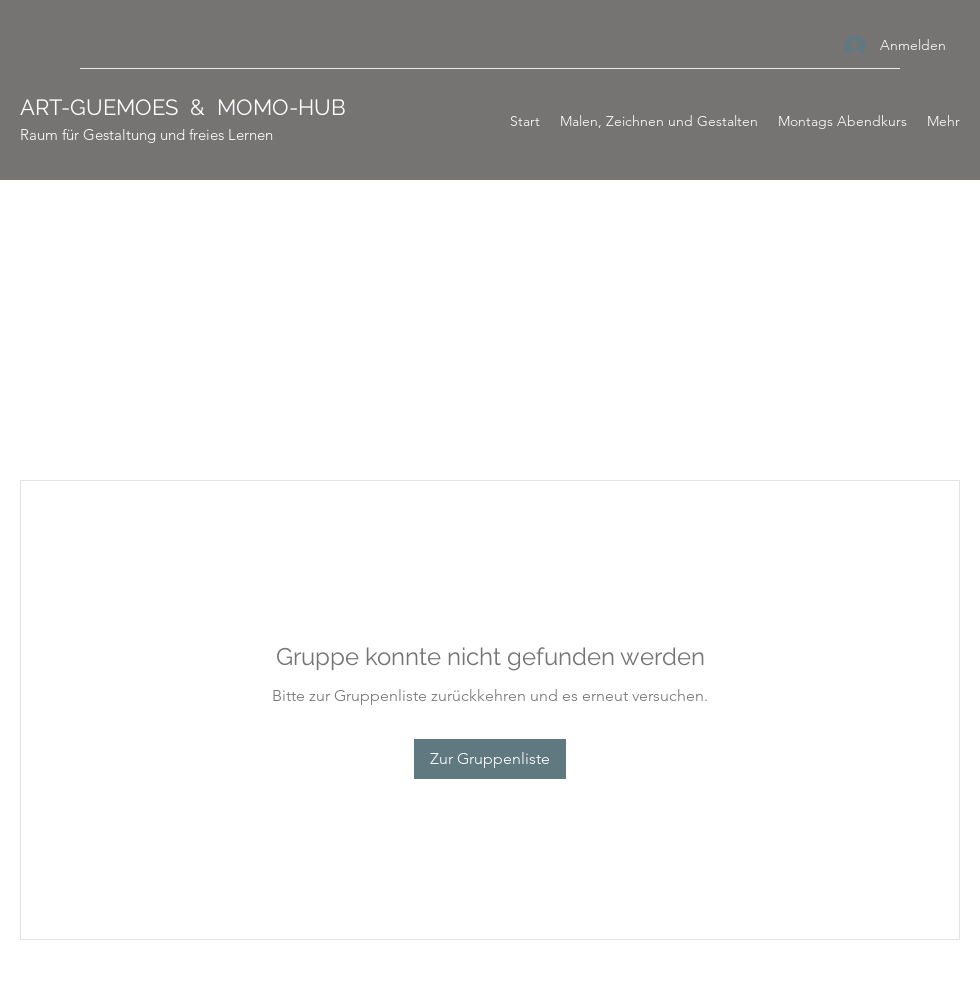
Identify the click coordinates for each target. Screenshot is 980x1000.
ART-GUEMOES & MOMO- (159, 107)
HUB (322, 107)
